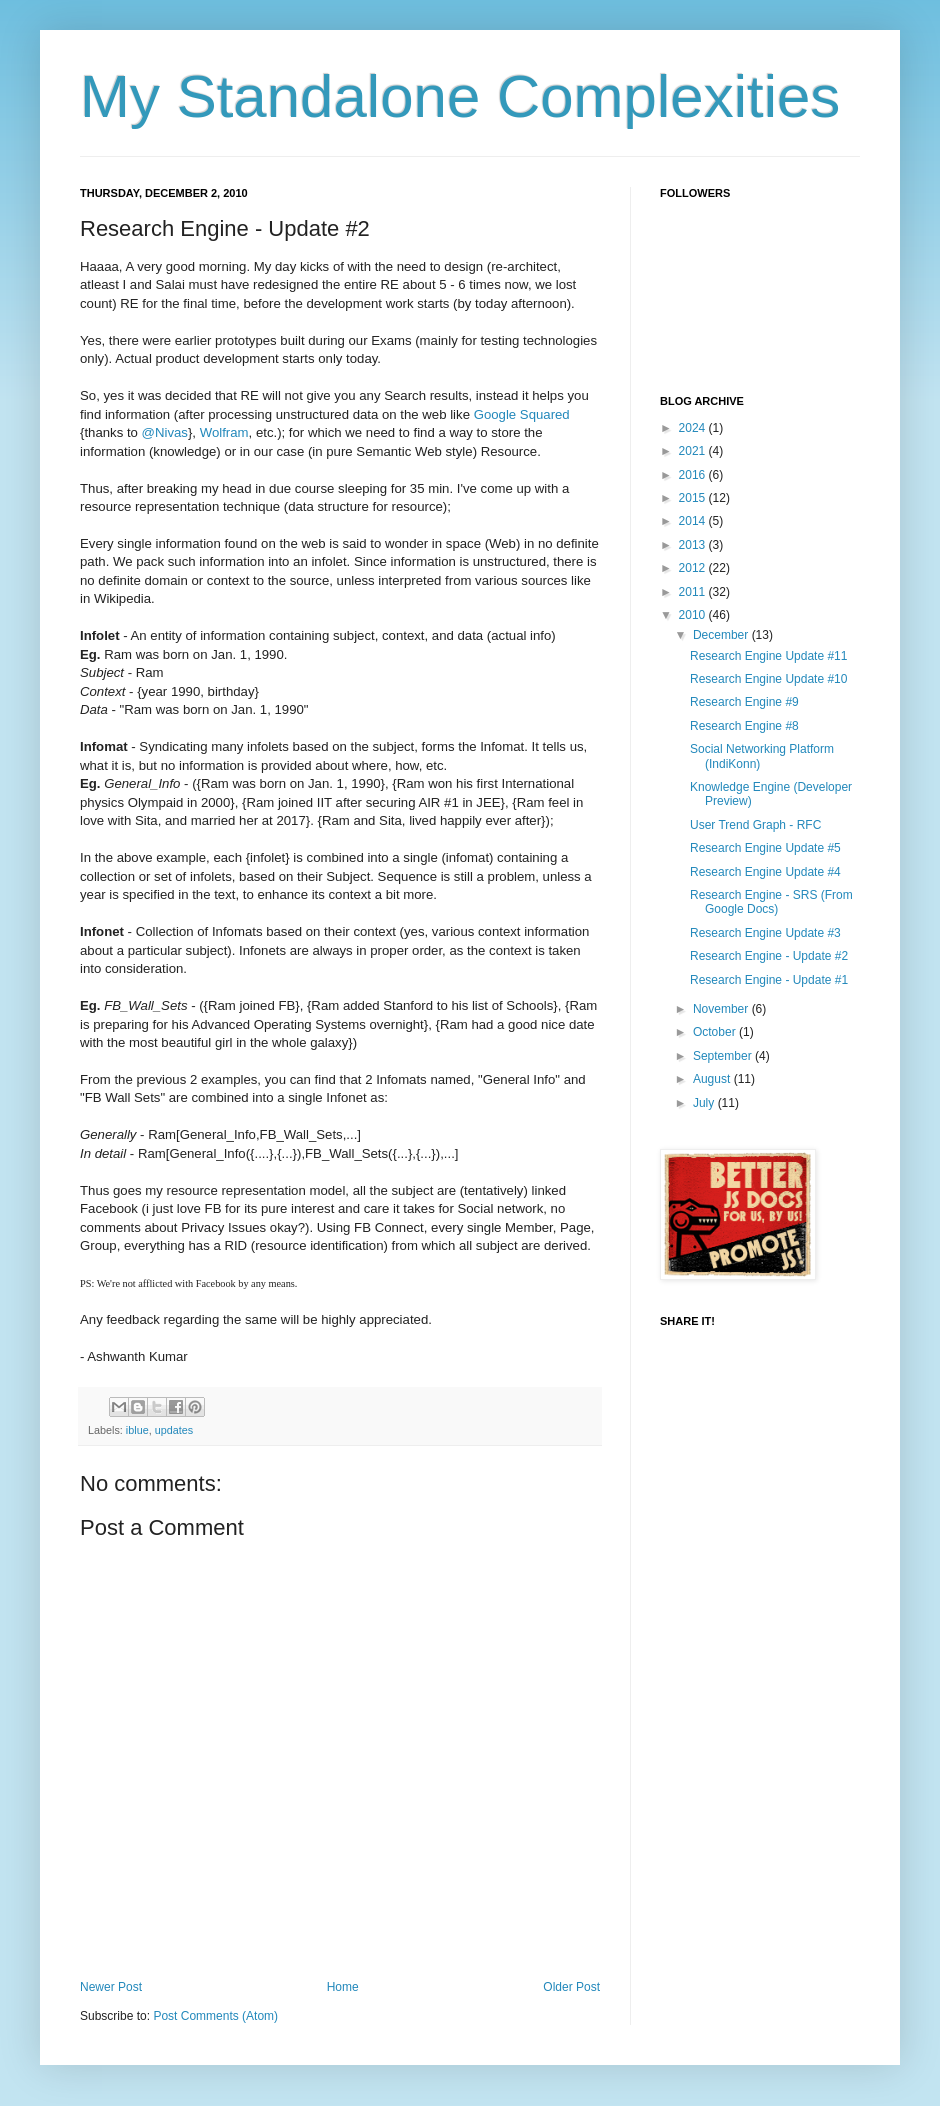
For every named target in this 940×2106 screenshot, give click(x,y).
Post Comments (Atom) (215, 2016)
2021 (694, 451)
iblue (137, 1430)
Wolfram (224, 432)
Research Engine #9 (744, 702)
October (716, 1032)
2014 (694, 521)
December (722, 635)
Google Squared (522, 414)
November (722, 1009)
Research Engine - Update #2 (769, 956)
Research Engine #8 (744, 726)
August (713, 1079)
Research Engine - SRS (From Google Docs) (771, 902)
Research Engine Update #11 (768, 656)
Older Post (571, 1987)
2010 (694, 615)
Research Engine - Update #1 (769, 980)
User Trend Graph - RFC (755, 825)
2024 (694, 428)
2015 (694, 498)
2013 (694, 545)
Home (343, 1987)
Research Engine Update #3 (765, 933)
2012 (694, 568)
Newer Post (111, 1987)
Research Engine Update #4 (765, 872)
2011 (694, 592)
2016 (694, 475)
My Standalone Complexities (460, 96)
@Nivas (165, 432)
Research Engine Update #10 (768, 679)
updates (174, 1430)
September (724, 1056)
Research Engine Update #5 (765, 848)
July (705, 1103)
